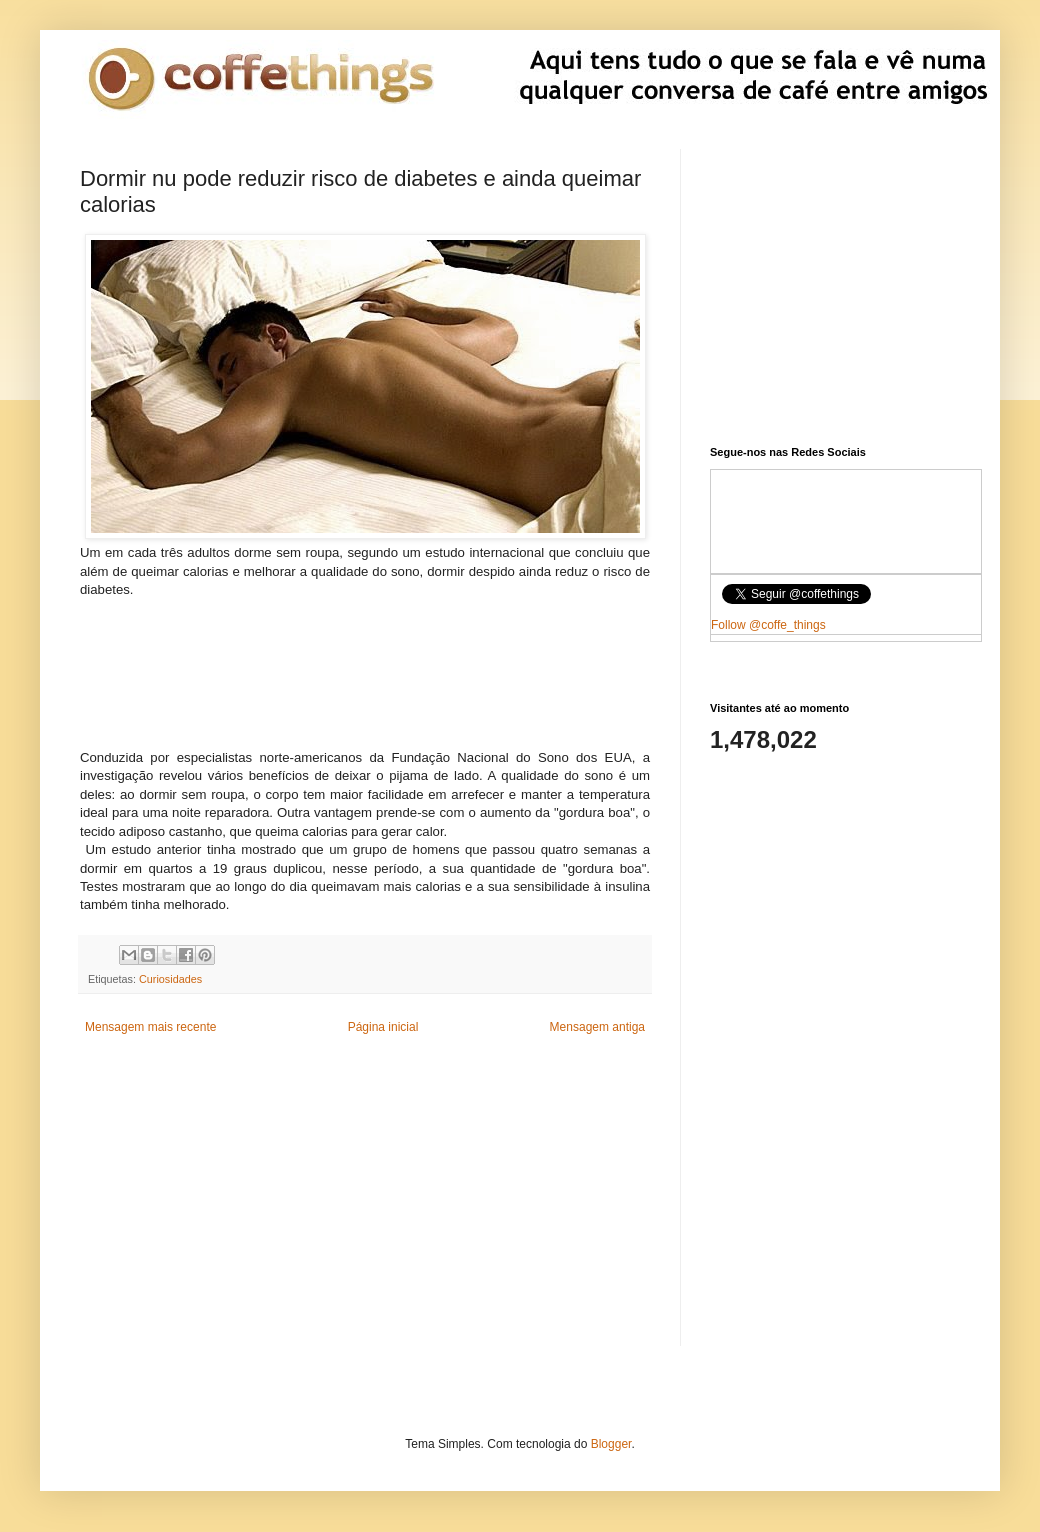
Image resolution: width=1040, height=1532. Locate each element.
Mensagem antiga (597, 1027)
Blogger (611, 1444)
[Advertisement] (365, 680)
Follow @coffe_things (768, 625)
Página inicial (383, 1027)
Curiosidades (170, 979)
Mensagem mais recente (150, 1027)
